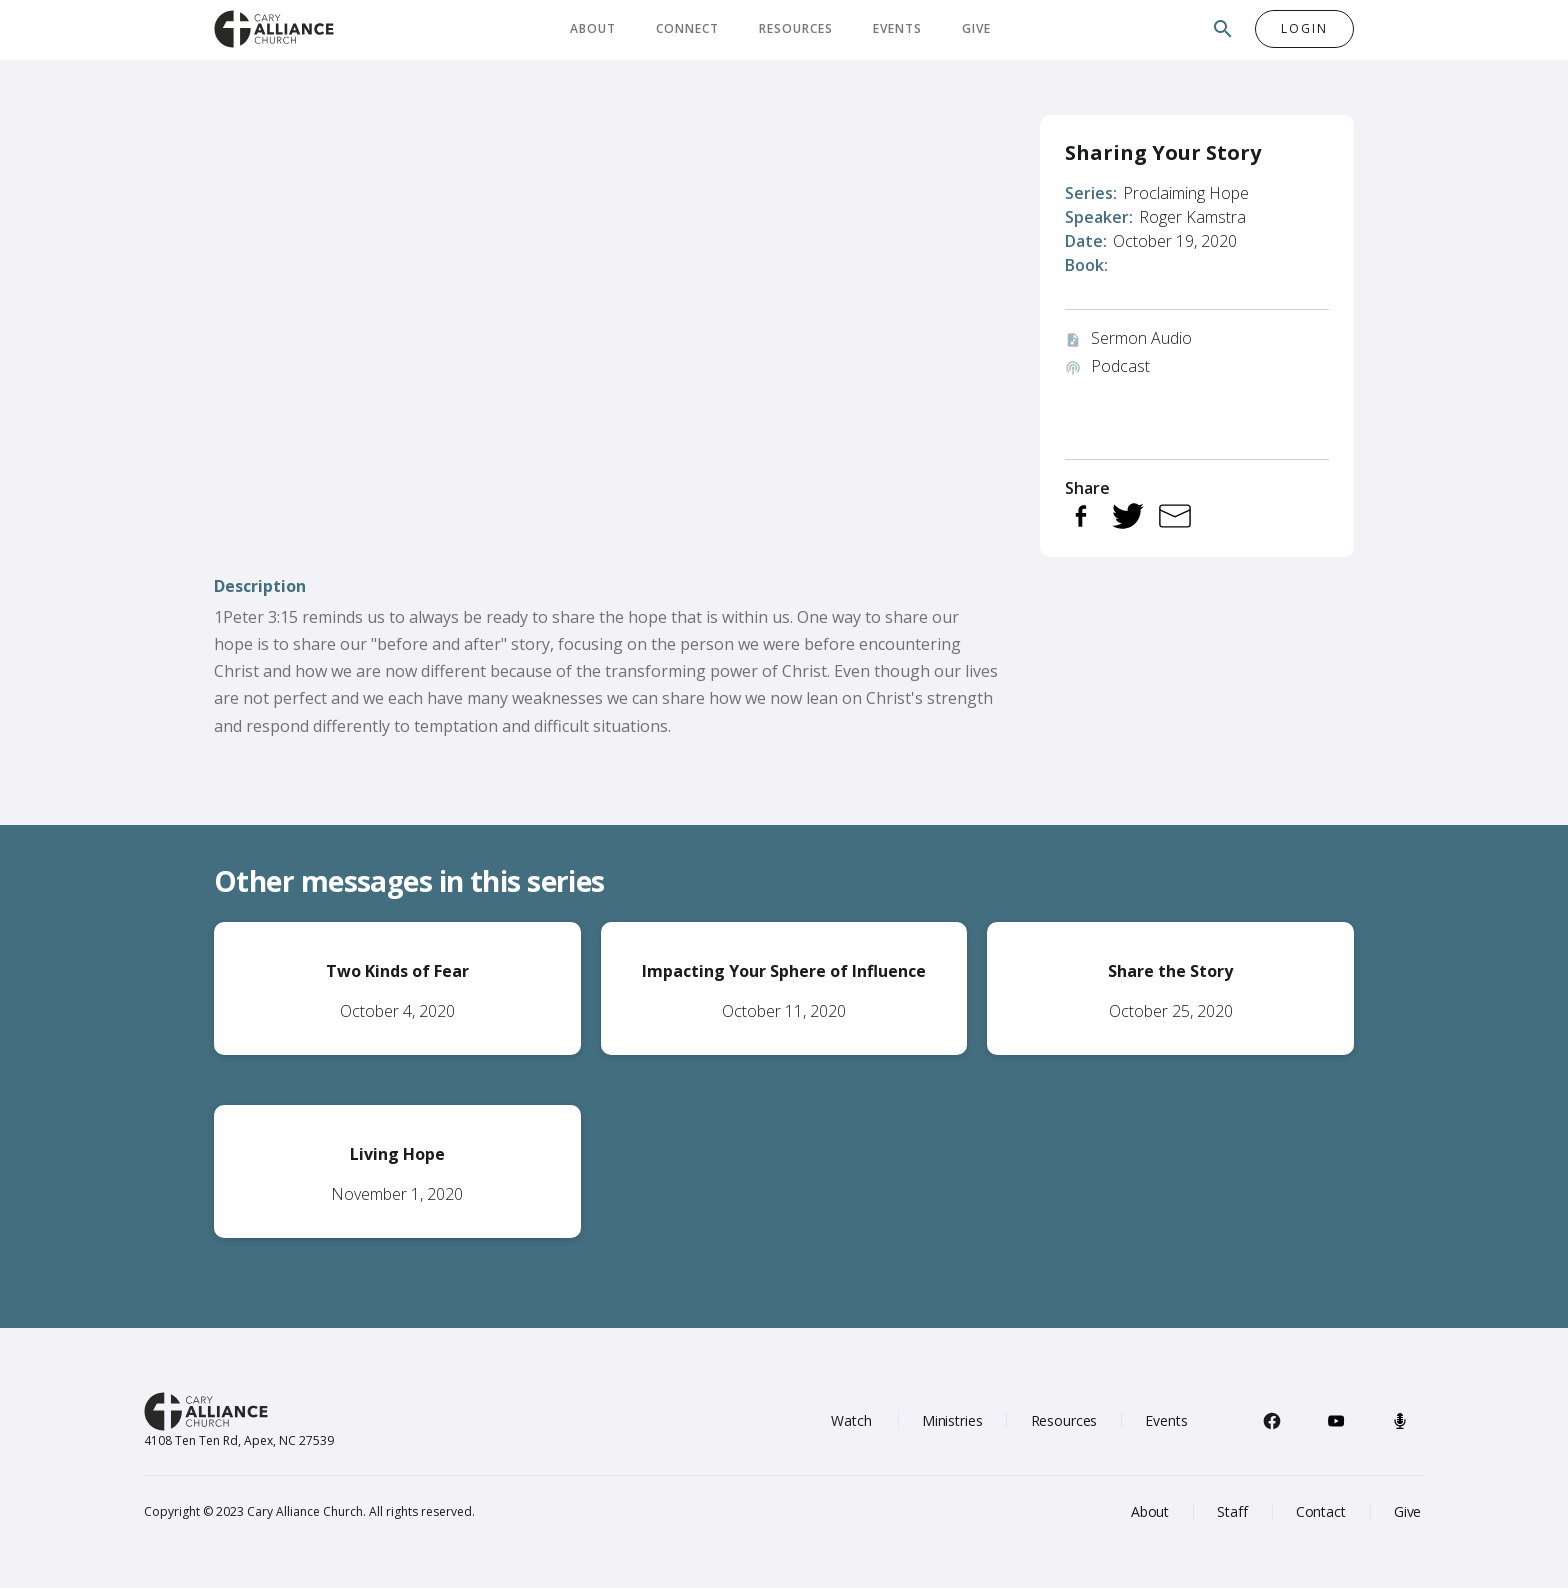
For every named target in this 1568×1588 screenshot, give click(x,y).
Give (976, 28)
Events (897, 28)
